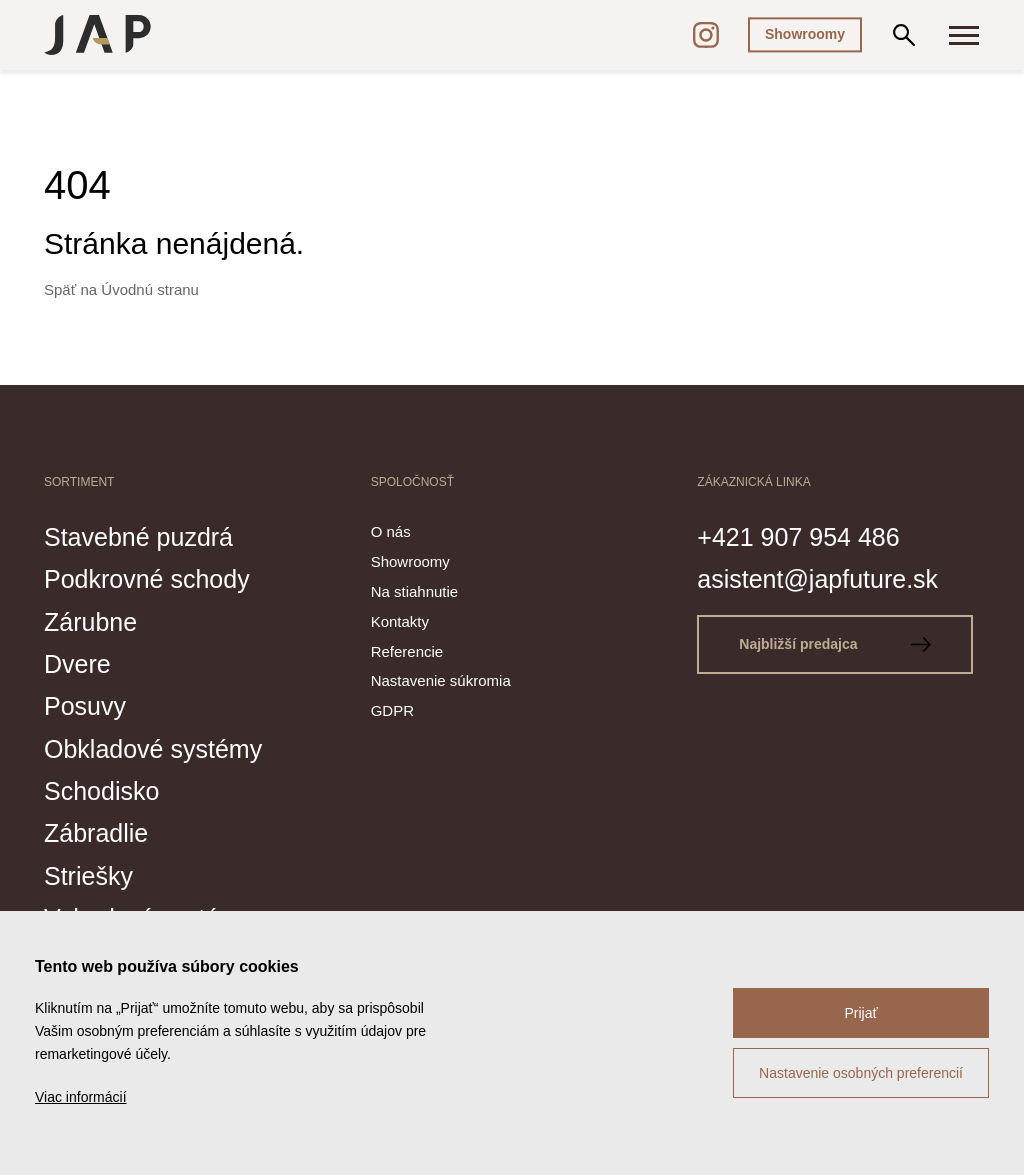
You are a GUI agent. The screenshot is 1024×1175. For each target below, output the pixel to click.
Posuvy (85, 706)
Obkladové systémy (153, 749)
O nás (391, 531)
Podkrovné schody (147, 579)
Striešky (88, 876)
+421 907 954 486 (798, 537)
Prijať (860, 1013)
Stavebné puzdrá (138, 537)
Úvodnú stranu (150, 289)
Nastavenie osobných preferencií (861, 1073)
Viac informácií (81, 1097)
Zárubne (90, 622)
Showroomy (805, 34)
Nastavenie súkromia (441, 680)
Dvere (77, 664)
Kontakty (400, 621)
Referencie (407, 651)
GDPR (392, 710)
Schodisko (101, 791)
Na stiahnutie (415, 591)
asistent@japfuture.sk (817, 579)
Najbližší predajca (835, 644)
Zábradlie (96, 833)
